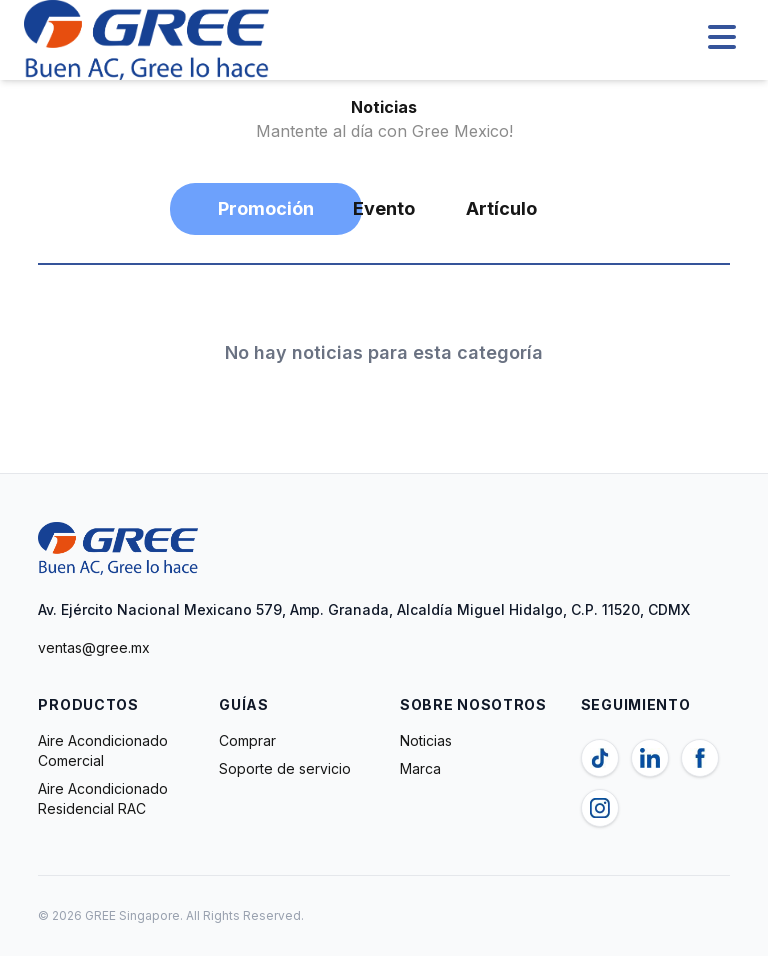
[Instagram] (600, 808)
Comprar (247, 740)
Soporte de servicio (285, 768)
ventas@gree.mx (94, 647)
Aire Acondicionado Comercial (103, 750)
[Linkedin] (650, 758)
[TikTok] (600, 758)
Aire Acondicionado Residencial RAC (103, 798)
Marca (420, 768)
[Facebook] (700, 758)
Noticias (426, 740)
